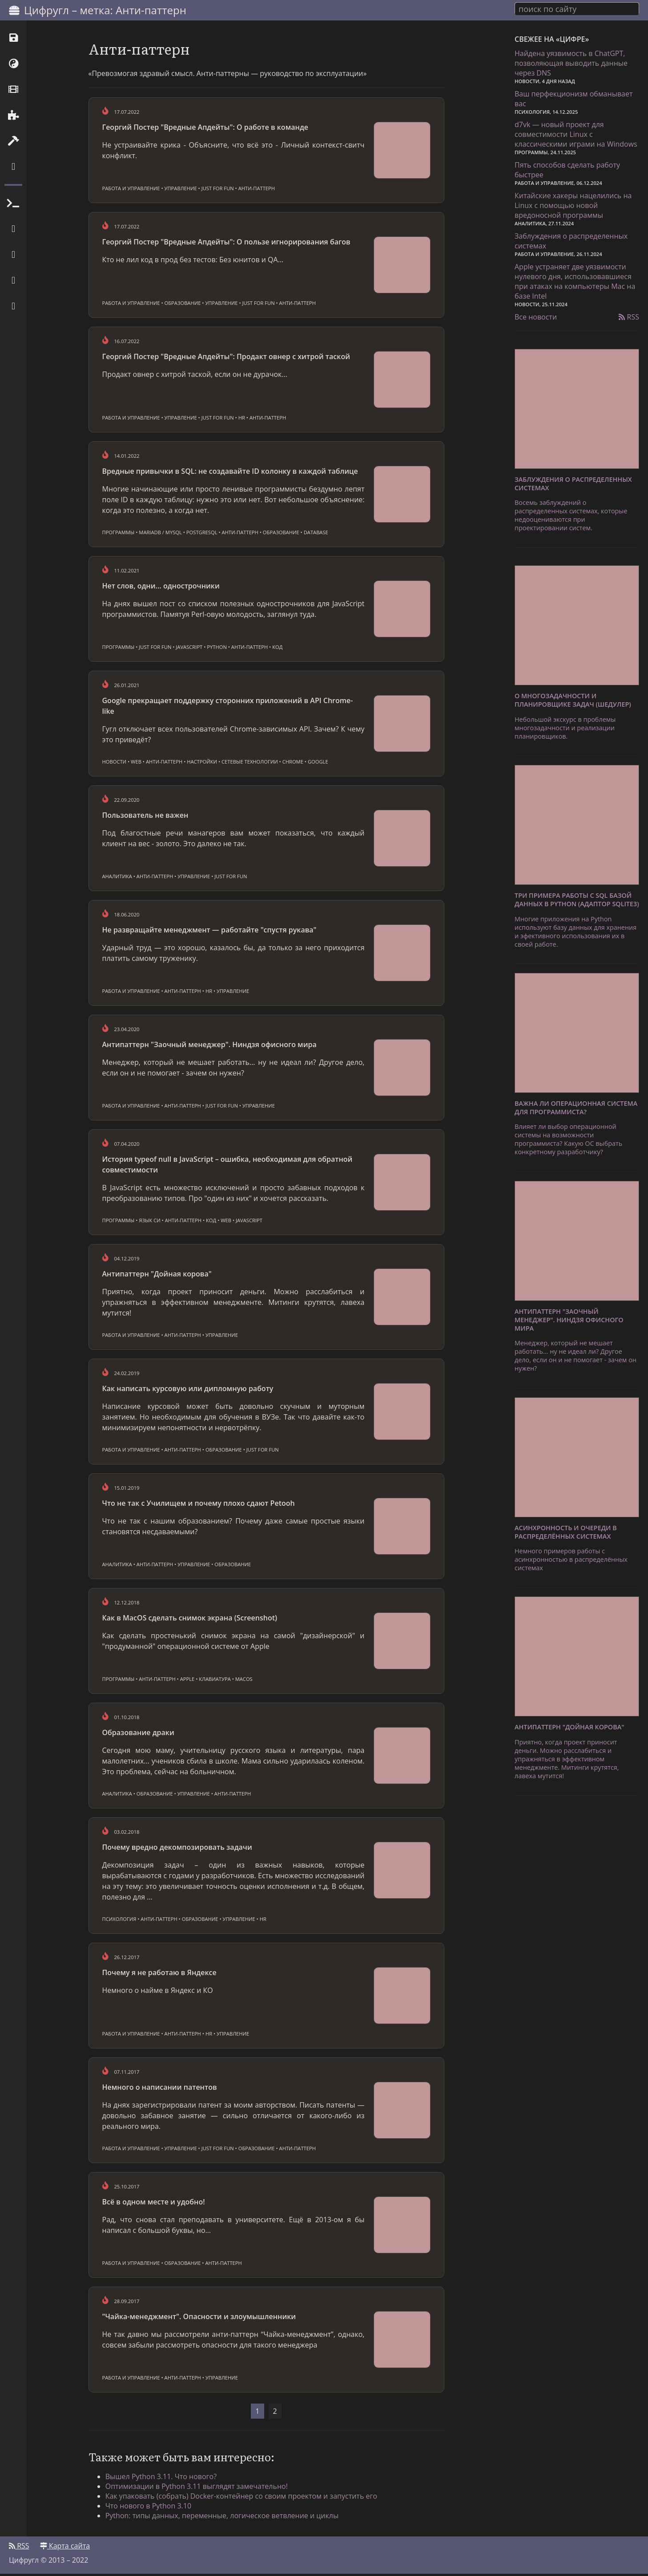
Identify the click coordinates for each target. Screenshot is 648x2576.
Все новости (536, 316)
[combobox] (577, 8)
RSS (629, 316)
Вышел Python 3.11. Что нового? (161, 2478)
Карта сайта (65, 2548)
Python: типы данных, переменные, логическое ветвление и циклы (222, 2517)
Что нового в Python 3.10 (149, 2507)
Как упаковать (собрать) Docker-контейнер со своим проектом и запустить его (242, 2498)
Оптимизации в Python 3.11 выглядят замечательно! (197, 2488)
